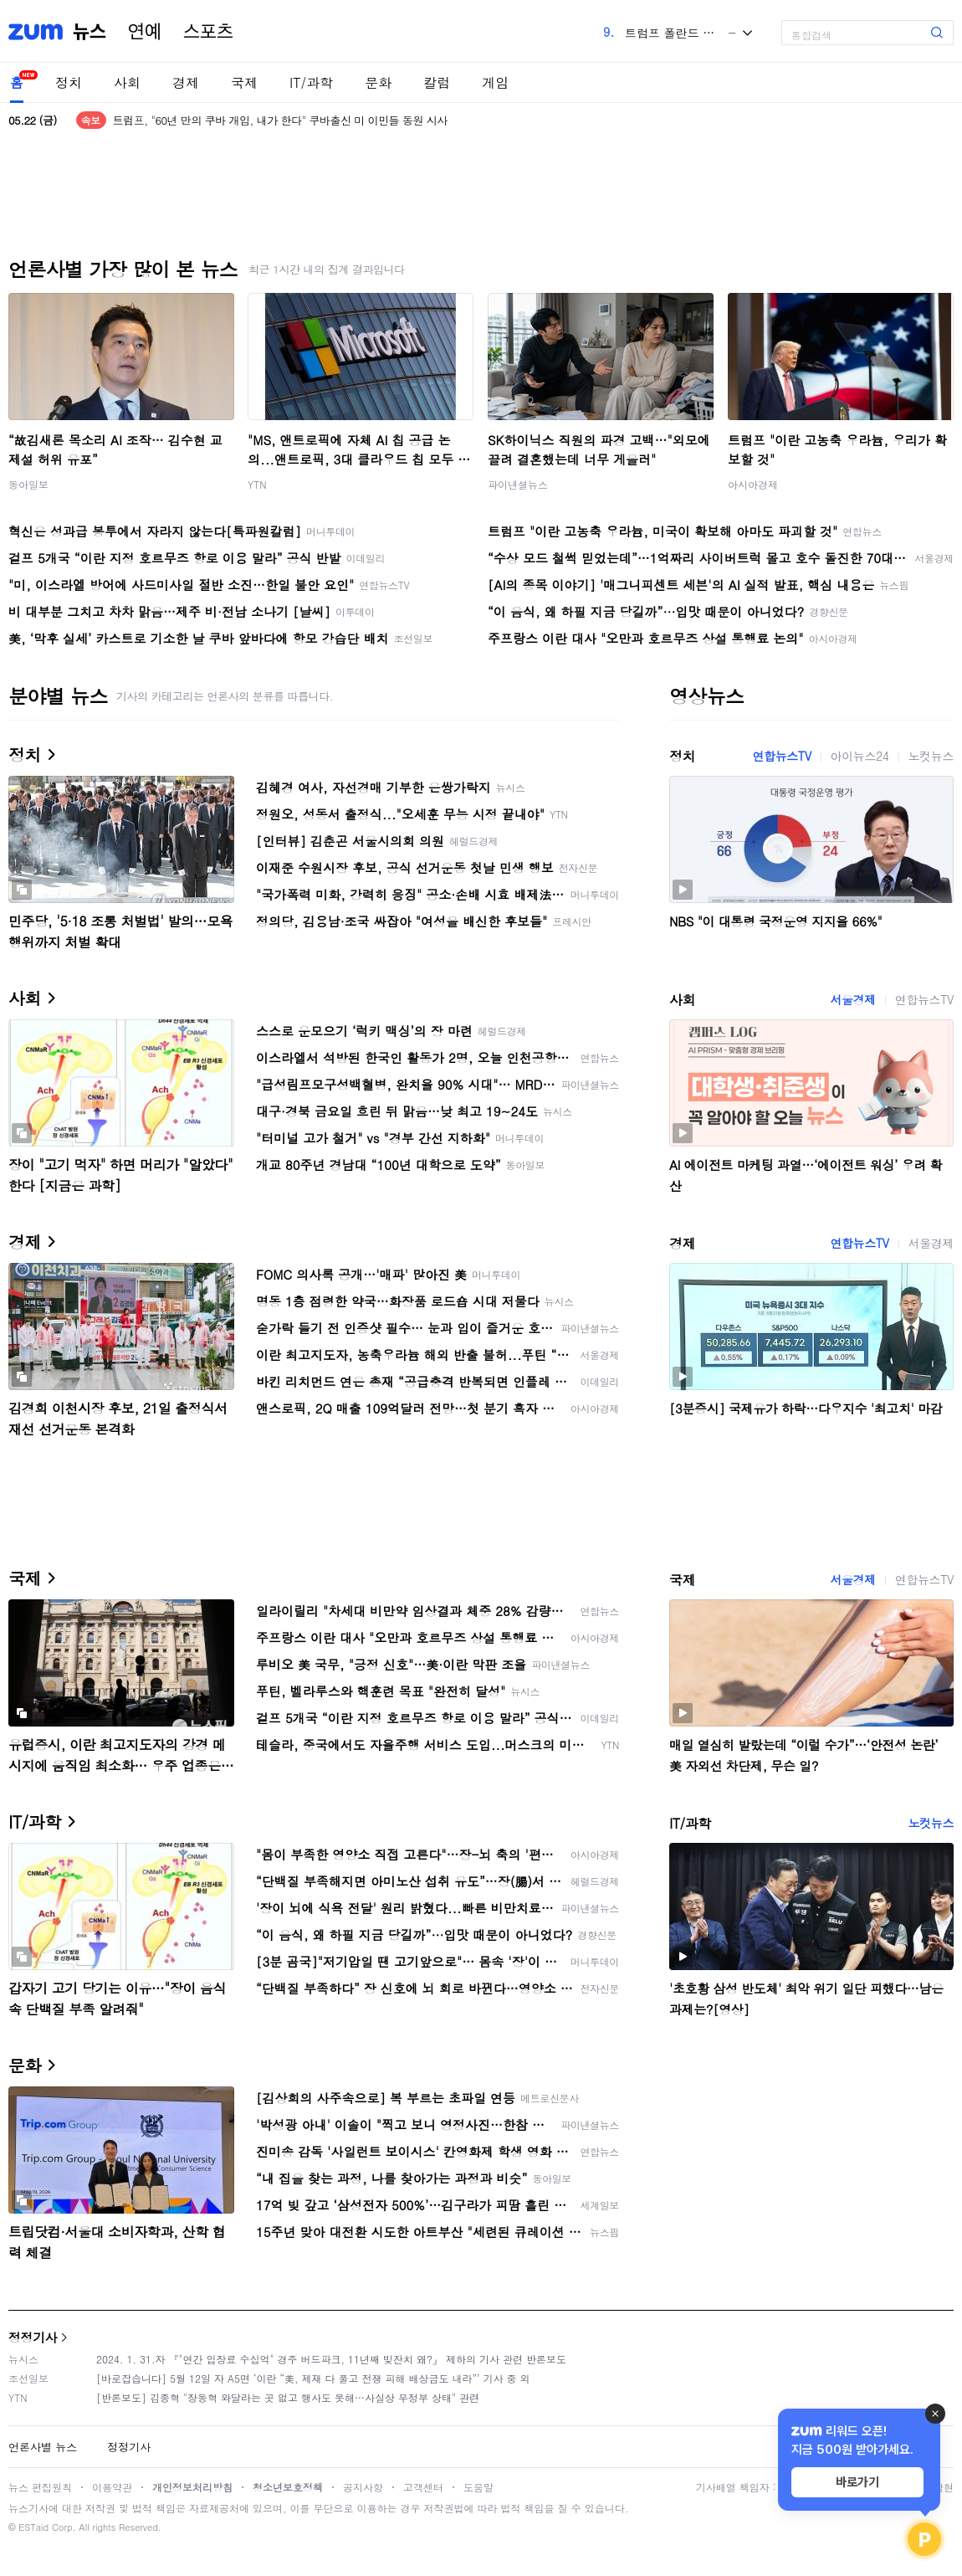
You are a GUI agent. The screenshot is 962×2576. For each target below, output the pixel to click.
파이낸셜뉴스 (518, 484)
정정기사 (32, 2337)
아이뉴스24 (860, 755)
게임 (495, 82)
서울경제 (852, 999)
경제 (185, 82)
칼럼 (436, 82)
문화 (378, 82)
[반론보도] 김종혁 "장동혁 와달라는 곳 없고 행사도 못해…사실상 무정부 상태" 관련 (287, 2397)
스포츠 (208, 32)
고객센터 (423, 2487)
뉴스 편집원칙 (40, 2487)
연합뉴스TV (781, 755)
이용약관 (112, 2487)
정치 (68, 82)
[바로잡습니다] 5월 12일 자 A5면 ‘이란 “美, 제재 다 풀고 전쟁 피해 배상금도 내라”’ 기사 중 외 (313, 2378)
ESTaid (33, 2527)
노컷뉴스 (931, 755)
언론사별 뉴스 (42, 2447)
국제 (244, 82)
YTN (257, 484)
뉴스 (89, 32)
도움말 (478, 2487)
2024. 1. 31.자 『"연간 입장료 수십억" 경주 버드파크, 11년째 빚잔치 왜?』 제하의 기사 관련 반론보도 (331, 2359)
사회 (127, 82)
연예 (144, 32)
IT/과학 (311, 82)
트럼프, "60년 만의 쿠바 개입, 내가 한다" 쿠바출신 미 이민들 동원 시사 (280, 120)
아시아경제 (753, 484)
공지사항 (363, 2487)
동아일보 (28, 484)
